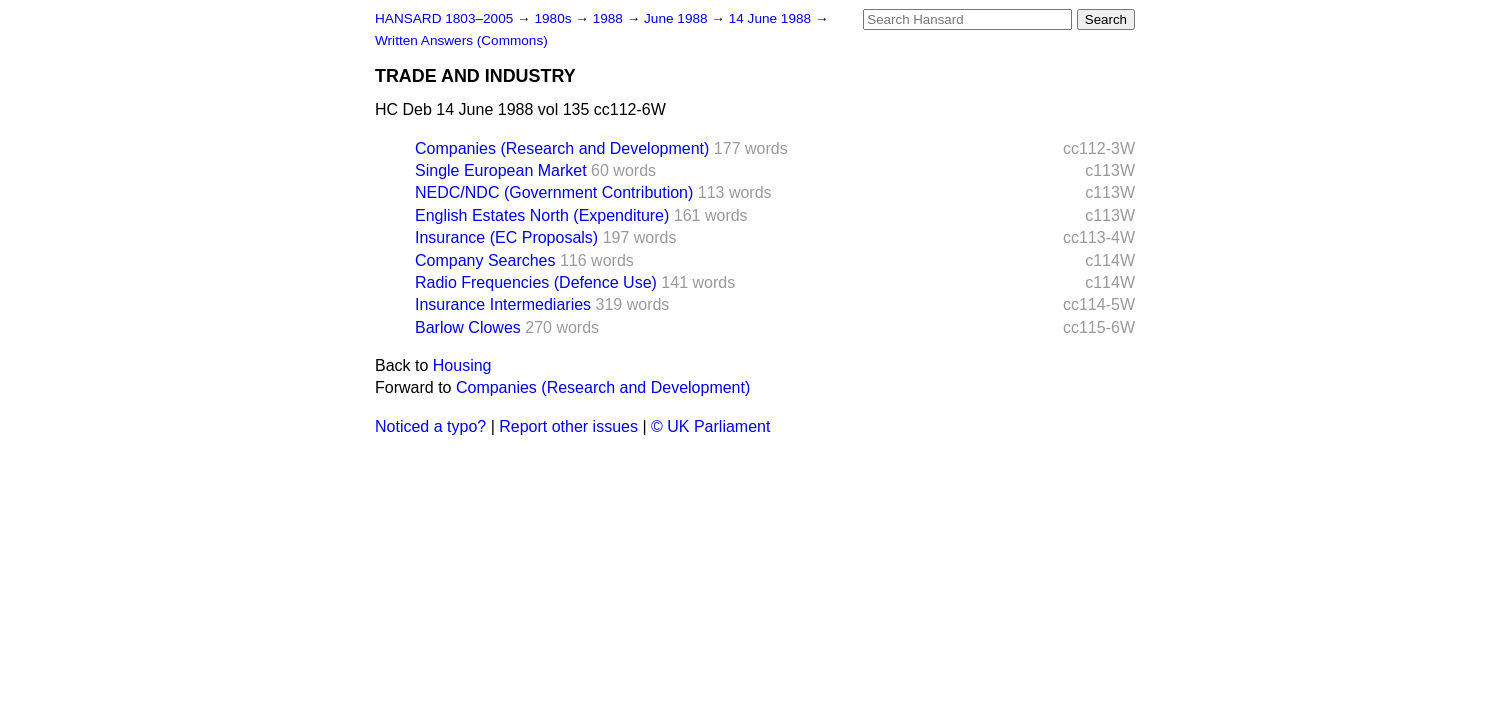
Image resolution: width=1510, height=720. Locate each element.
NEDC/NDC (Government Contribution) (554, 192)
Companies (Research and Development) (562, 148)
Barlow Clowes (468, 327)
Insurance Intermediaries (503, 304)
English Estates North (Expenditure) (542, 215)
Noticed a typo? (430, 426)
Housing (462, 365)
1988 (610, 18)
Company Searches (485, 260)
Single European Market (501, 170)
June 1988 (677, 18)
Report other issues (568, 426)
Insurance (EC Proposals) (506, 237)
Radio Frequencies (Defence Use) (536, 282)
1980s (554, 18)
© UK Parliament (710, 426)
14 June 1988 (772, 18)
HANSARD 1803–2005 (444, 18)
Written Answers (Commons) (461, 40)
